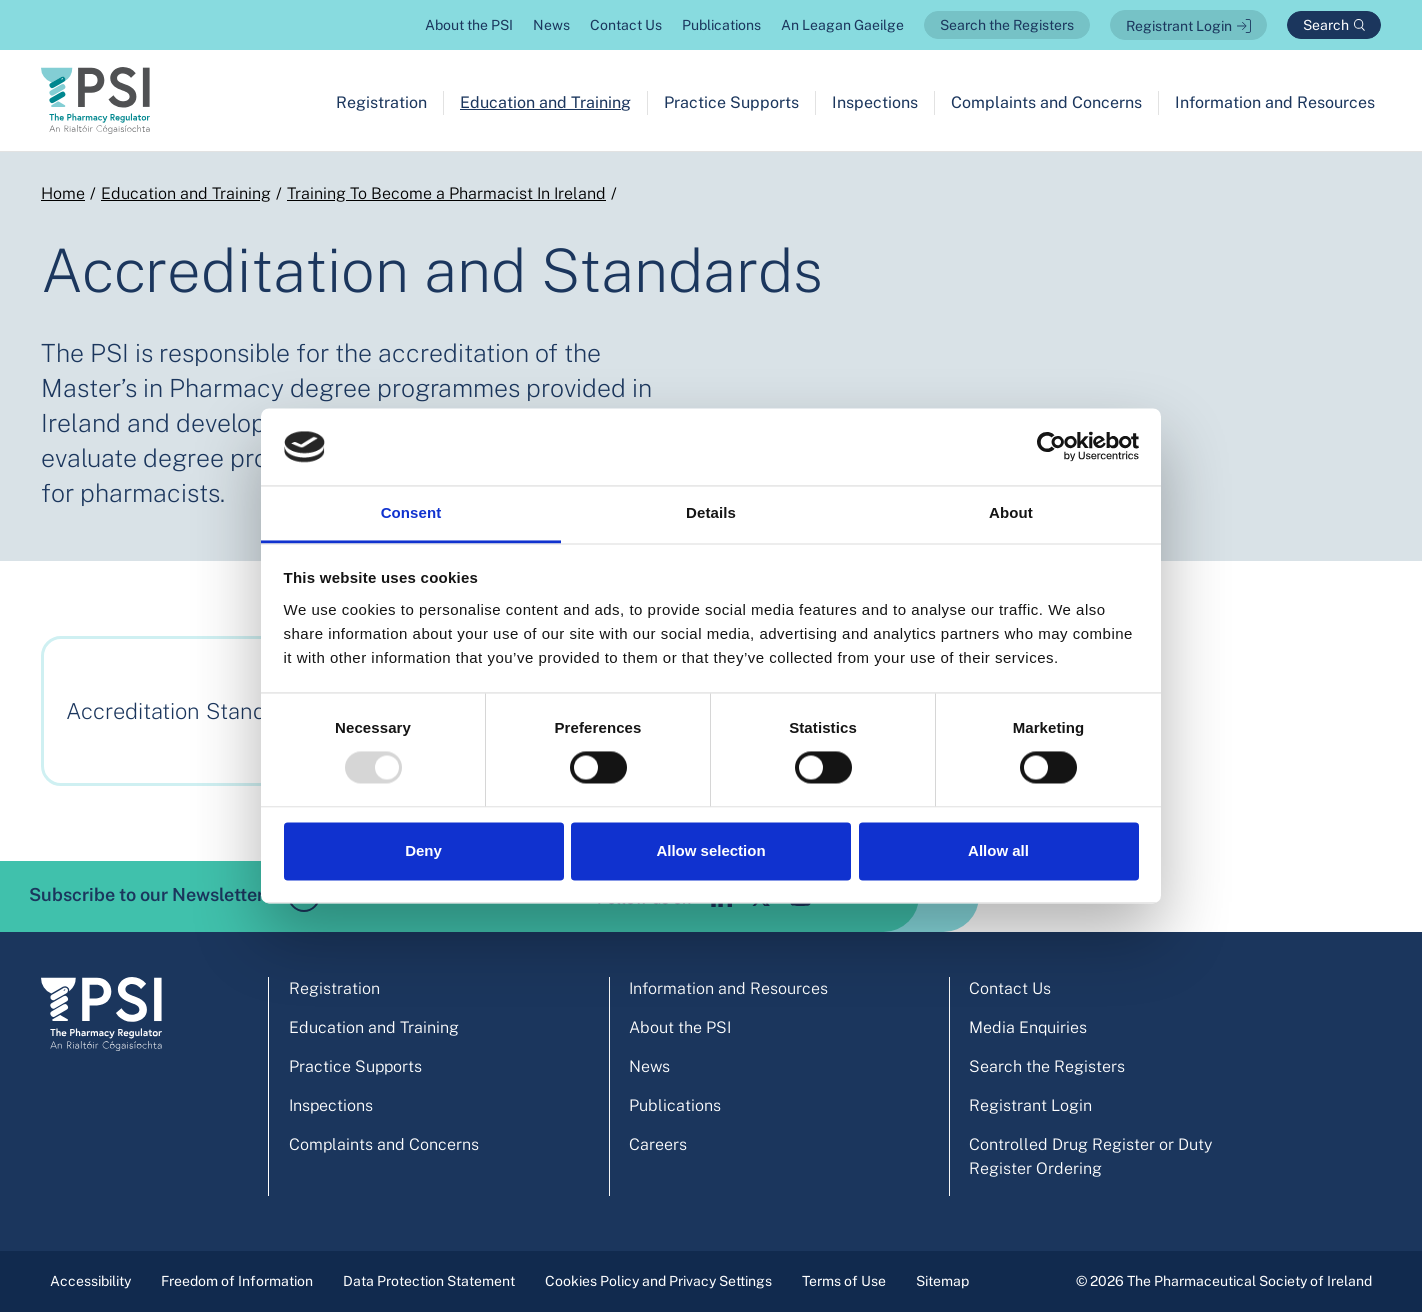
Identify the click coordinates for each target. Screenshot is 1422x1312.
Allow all (998, 850)
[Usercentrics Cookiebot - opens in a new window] (1051, 447)
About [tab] (1011, 512)
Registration (381, 102)
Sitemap (942, 1281)
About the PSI (469, 25)
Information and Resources (1275, 102)
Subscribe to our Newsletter (174, 896)
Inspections (875, 102)
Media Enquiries (1028, 1027)
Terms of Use (844, 1281)
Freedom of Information (237, 1281)
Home (63, 193)
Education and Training (545, 102)
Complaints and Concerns (1046, 102)
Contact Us (626, 25)
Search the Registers (1007, 25)
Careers (658, 1144)
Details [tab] (711, 512)
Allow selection (710, 850)
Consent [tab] (411, 512)
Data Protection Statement (429, 1281)
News (551, 25)
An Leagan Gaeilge (842, 25)
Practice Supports (731, 102)
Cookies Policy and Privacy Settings (658, 1281)
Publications (721, 25)
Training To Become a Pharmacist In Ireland (446, 193)
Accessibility (90, 1281)
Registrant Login (1179, 26)
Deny (423, 850)
